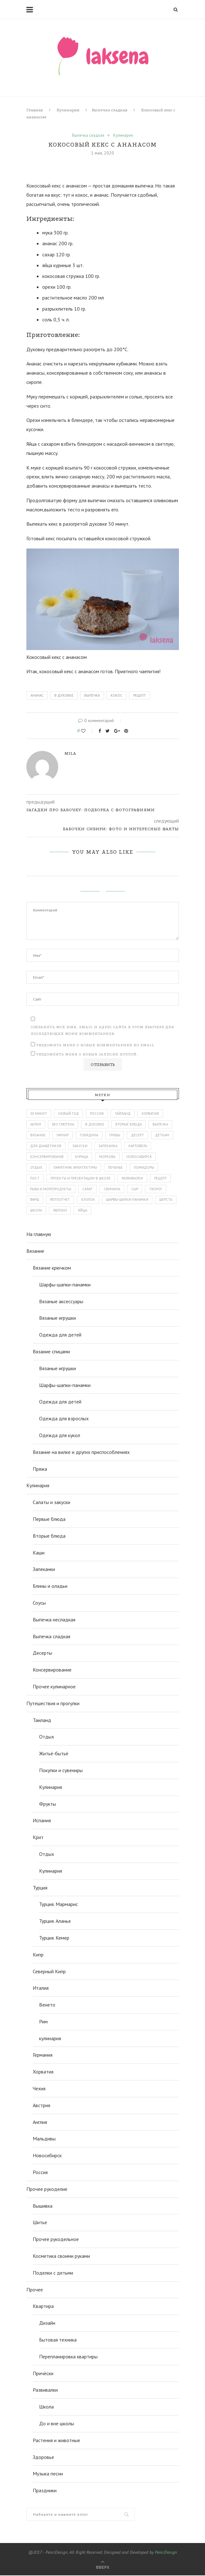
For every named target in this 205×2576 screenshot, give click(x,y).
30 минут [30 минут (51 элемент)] (39, 1113)
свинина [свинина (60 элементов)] (112, 1189)
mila (70, 753)
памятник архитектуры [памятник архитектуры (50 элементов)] (75, 1168)
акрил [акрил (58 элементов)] (36, 1124)
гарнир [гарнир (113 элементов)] (63, 1135)
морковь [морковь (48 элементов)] (107, 1157)
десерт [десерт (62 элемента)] (138, 1135)
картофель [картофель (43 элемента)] (138, 1146)
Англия (40, 2122)
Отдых (46, 1737)
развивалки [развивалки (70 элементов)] (132, 1178)
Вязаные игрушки (57, 1319)
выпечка (92, 695)
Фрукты (47, 1804)
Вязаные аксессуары (61, 1302)
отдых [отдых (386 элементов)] (37, 1168)
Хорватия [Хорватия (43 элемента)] (151, 1113)
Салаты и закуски (51, 1503)
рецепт (139, 695)
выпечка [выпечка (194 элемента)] (161, 1124)
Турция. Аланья (55, 1922)
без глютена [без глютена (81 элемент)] (63, 1124)
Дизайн (47, 2324)
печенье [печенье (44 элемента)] (115, 1168)
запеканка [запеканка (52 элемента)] (108, 1146)
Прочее (34, 2290)
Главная (34, 110)
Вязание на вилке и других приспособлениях (81, 1453)
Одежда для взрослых (64, 1419)
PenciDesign (166, 2553)
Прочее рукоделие (46, 2190)
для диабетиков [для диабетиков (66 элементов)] (46, 1146)
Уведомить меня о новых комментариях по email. (95, 1045)
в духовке (63, 695)
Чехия (39, 2089)
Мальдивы (44, 2139)
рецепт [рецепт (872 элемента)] (160, 1178)
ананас (37, 695)
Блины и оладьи (50, 1587)
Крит (38, 1838)
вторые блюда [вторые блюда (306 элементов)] (129, 1124)
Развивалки (45, 2391)
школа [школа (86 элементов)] (36, 1211)
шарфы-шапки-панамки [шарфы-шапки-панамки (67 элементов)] (127, 1200)
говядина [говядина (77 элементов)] (89, 1135)
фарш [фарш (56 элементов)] (35, 1200)
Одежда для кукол (59, 1436)
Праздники (45, 2491)
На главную (38, 1235)
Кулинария (68, 110)
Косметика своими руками (61, 2257)
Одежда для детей (60, 1335)
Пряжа (40, 1469)
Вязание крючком (52, 1268)
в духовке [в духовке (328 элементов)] (95, 1124)
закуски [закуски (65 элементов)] (80, 1146)
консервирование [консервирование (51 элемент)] (47, 1157)
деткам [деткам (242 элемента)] (163, 1135)
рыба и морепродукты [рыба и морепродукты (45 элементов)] (51, 1189)
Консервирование (52, 1670)
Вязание (35, 1252)
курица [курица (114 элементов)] (81, 1157)
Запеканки (44, 1570)
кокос (116, 695)
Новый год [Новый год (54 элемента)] (68, 1113)
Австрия (41, 2106)
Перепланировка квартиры (68, 2357)
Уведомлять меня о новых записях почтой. (87, 1054)
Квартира (43, 2307)
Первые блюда (49, 1520)
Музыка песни (48, 2474)
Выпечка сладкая (109, 110)
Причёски (43, 2374)
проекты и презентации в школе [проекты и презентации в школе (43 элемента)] (81, 1178)
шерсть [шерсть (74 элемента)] (166, 1200)
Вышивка (42, 2206)
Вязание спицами (51, 1352)
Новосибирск (47, 2156)
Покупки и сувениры (61, 1771)
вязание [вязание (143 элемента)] (38, 1135)
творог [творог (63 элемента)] (156, 1189)
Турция (40, 1888)
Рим (43, 2022)
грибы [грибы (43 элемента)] (115, 1135)
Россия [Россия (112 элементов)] (97, 1113)
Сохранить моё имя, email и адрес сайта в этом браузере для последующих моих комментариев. (102, 1030)
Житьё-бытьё (53, 1754)
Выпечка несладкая (54, 1620)
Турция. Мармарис (58, 1905)
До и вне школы (56, 2424)
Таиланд (42, 1721)
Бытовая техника (58, 2340)
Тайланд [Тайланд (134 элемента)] (123, 1113)
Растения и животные (56, 2441)
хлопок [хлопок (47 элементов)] (88, 1200)
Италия (41, 1989)
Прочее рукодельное (56, 2240)
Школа (46, 2407)
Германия (42, 2056)
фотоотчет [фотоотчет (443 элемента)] (60, 1200)
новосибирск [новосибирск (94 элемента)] (139, 1157)
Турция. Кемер (54, 1938)
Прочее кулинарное (54, 1687)
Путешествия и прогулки (52, 1704)
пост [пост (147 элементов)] (35, 1178)
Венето (47, 2005)
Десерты (42, 1654)
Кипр (38, 1955)
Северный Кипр (49, 1972)
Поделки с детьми (53, 2273)
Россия (40, 2173)
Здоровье (43, 2457)
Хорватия (43, 2072)
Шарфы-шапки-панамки (65, 1285)
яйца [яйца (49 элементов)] (82, 1211)
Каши (38, 1553)
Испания (42, 1821)
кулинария (50, 2039)
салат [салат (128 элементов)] (88, 1189)
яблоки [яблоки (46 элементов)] (60, 1211)
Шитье (40, 2223)
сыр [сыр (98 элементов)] (135, 1189)
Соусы (39, 1603)
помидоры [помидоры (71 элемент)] (144, 1168)
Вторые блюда (49, 1537)
